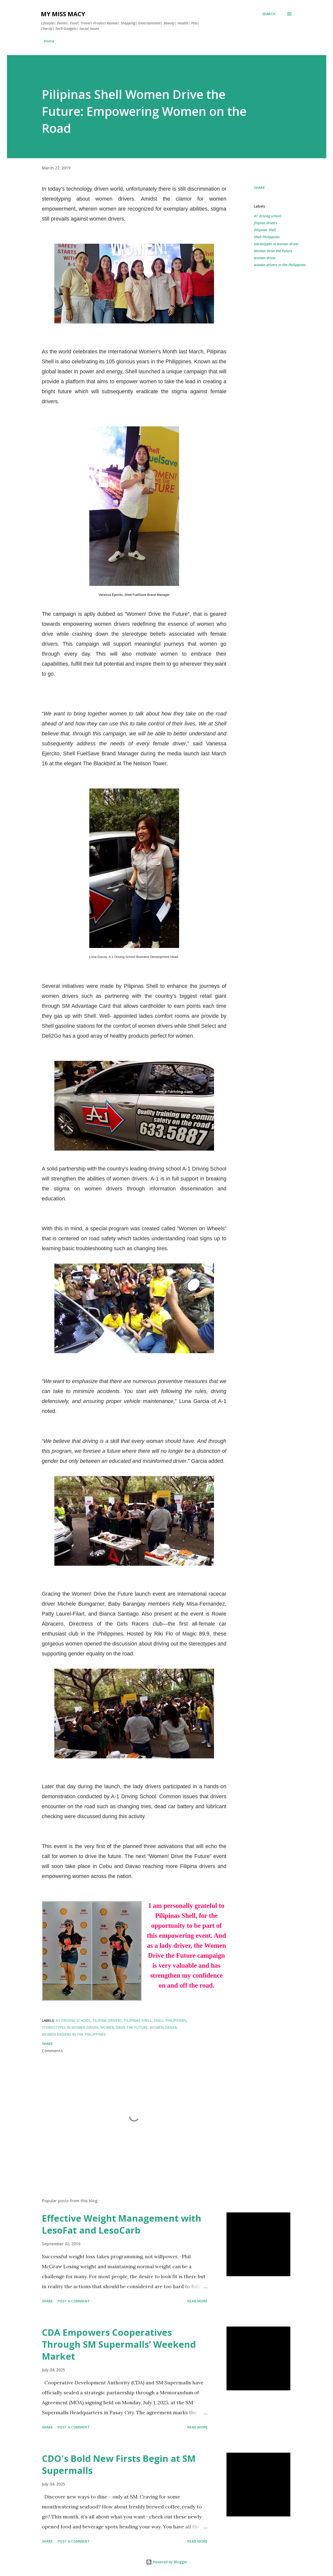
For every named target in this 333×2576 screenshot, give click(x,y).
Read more (197, 2301)
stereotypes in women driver (276, 243)
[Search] (268, 14)
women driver (265, 257)
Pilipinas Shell (265, 230)
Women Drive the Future (273, 250)
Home (49, 41)
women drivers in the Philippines (280, 264)
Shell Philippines (267, 236)
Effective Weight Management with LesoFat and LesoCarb (121, 2224)
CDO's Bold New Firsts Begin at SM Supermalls (119, 2464)
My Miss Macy (63, 14)
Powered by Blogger (166, 2562)
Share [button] (259, 187)
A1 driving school (267, 216)
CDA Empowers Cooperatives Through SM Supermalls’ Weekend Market (119, 2344)
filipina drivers (265, 223)
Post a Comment (74, 2301)
